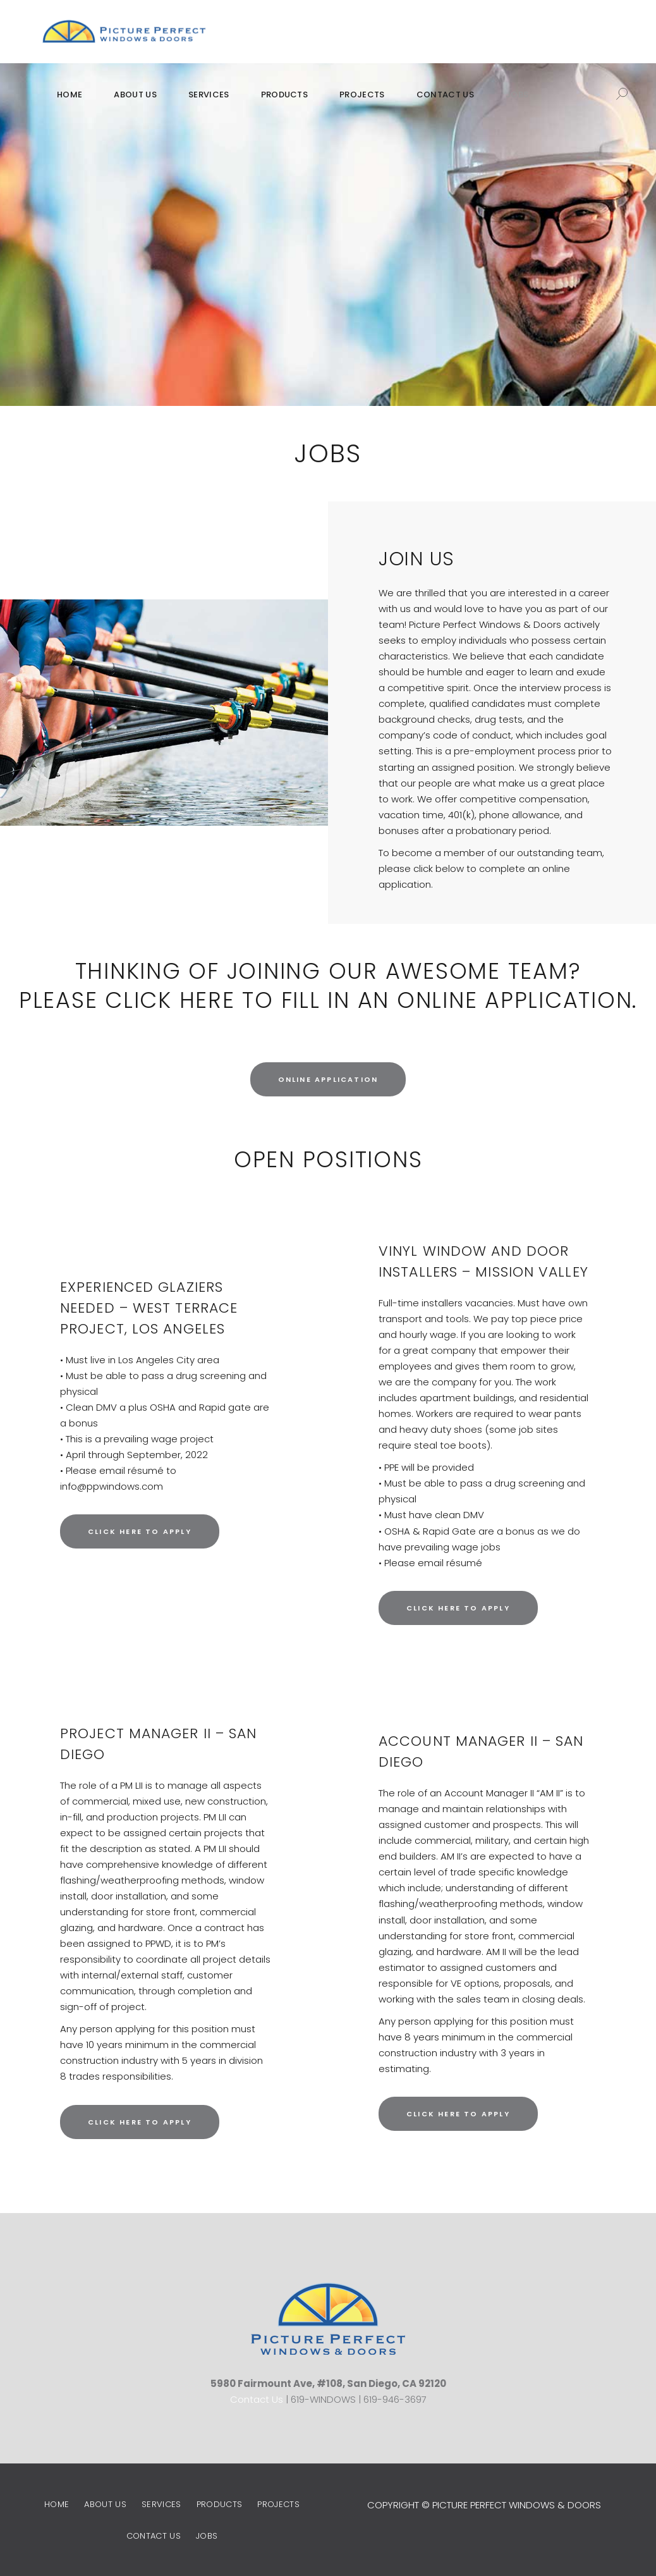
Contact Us (256, 2399)
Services (161, 2504)
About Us (105, 2504)
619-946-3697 (395, 2399)
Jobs (206, 2536)
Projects (278, 2504)
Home (56, 2504)
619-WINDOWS (323, 2399)
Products (220, 2504)
